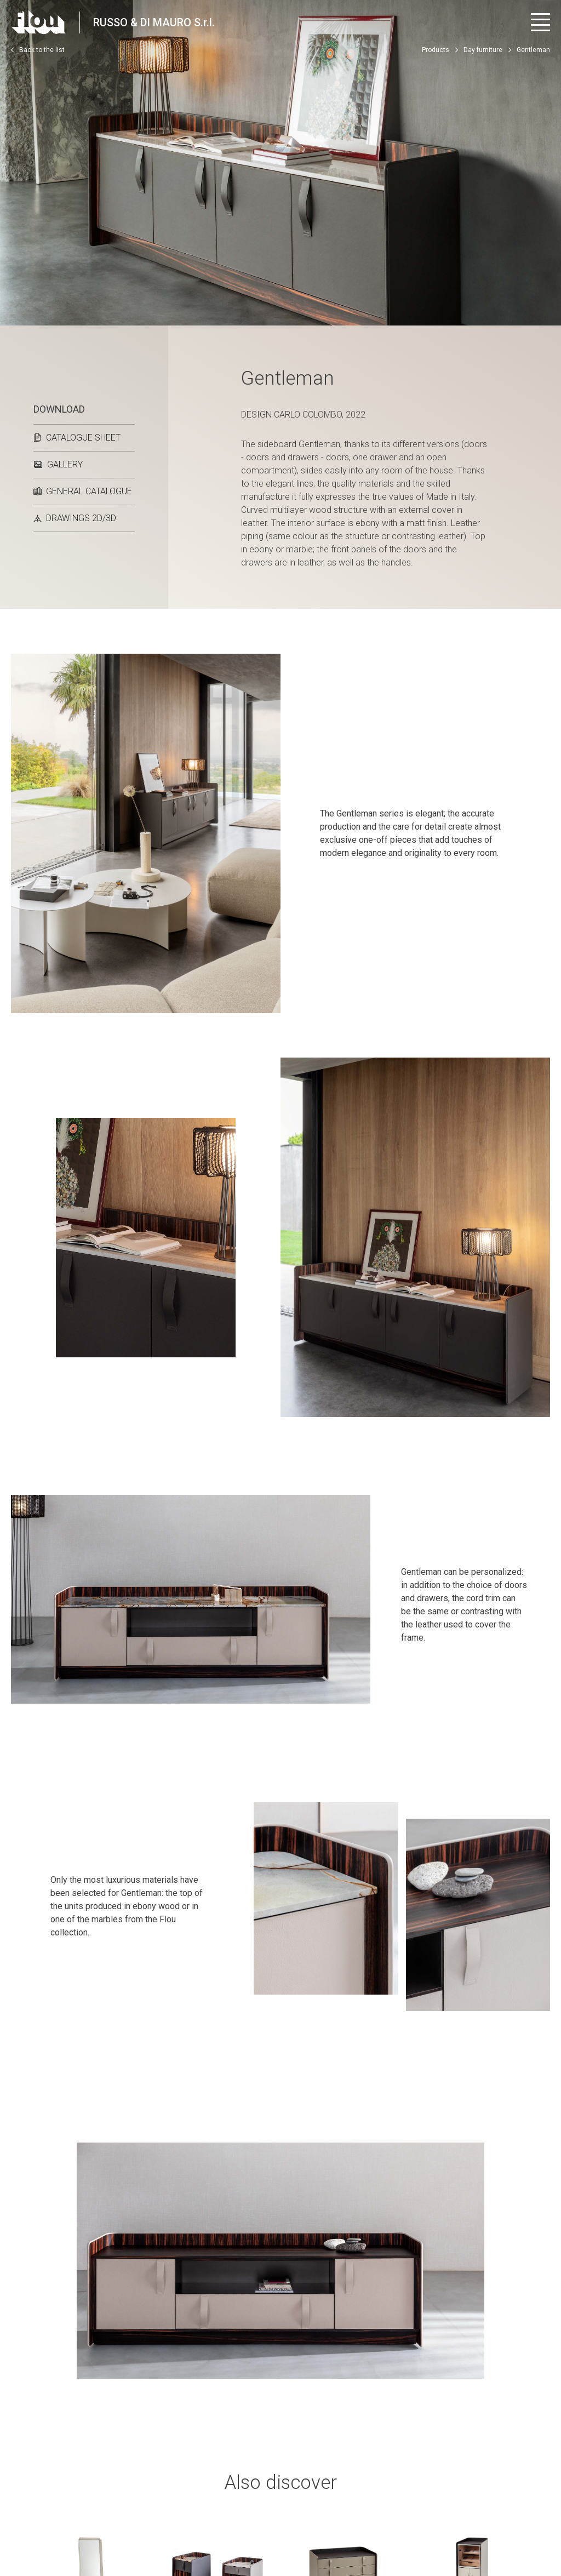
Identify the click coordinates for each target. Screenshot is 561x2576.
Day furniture (482, 50)
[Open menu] (540, 22)
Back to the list (38, 50)
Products (435, 50)
